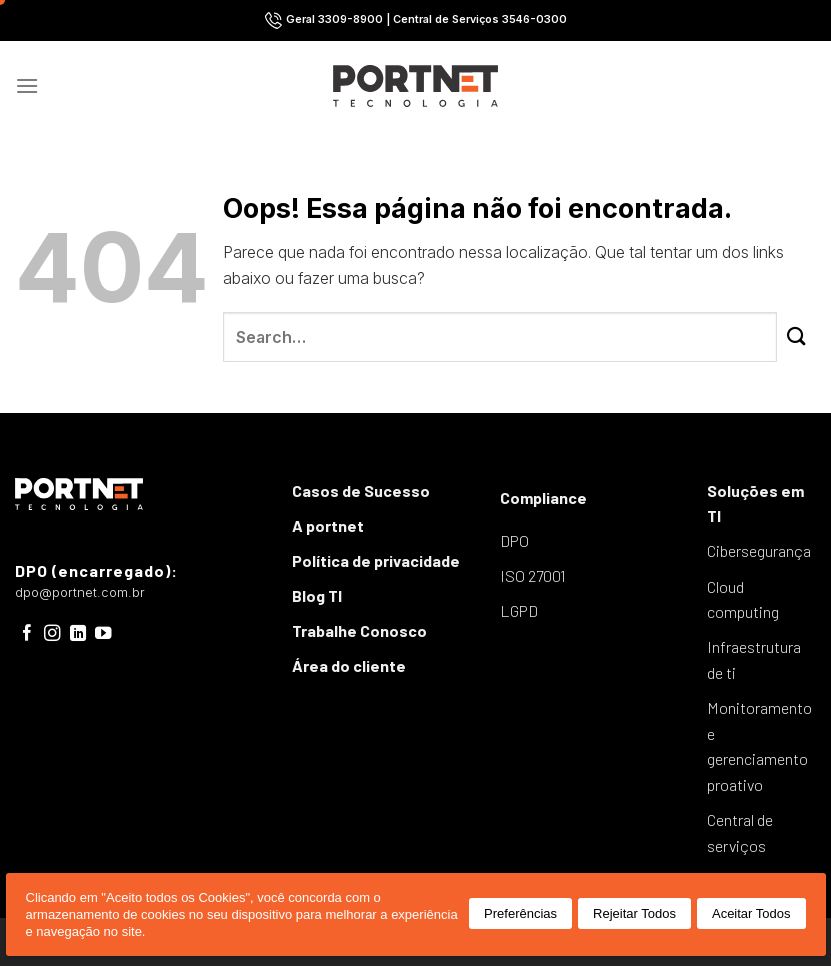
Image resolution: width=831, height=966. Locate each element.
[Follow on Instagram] (52, 634)
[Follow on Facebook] (27, 634)
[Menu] (27, 85)
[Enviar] (796, 337)
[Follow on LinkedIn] (78, 634)
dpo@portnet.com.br (80, 592)
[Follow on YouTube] (103, 634)
